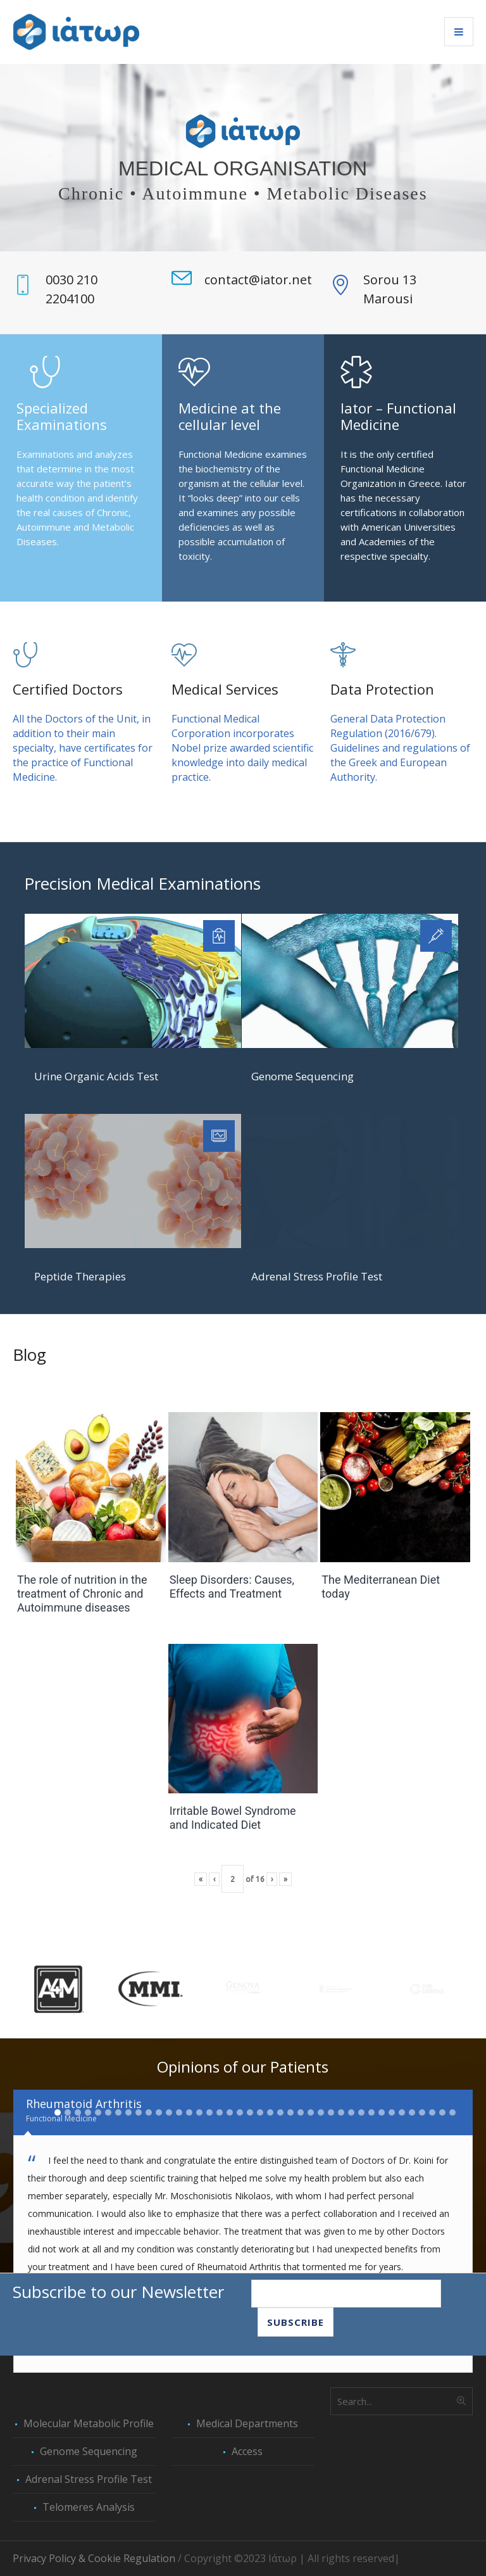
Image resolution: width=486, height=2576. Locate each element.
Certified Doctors (68, 688)
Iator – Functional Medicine (398, 416)
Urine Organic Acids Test (96, 1076)
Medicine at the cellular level (229, 416)
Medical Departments (247, 2423)
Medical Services (224, 688)
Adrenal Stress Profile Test (316, 1276)
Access (247, 2451)
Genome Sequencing (302, 1076)
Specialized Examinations (61, 416)
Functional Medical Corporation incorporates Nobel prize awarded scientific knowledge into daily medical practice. (242, 748)
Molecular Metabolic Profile (88, 2423)
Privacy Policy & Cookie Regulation (94, 2558)
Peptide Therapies (80, 1276)
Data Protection (382, 688)
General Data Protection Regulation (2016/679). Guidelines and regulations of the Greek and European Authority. (400, 748)
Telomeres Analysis (88, 2507)
